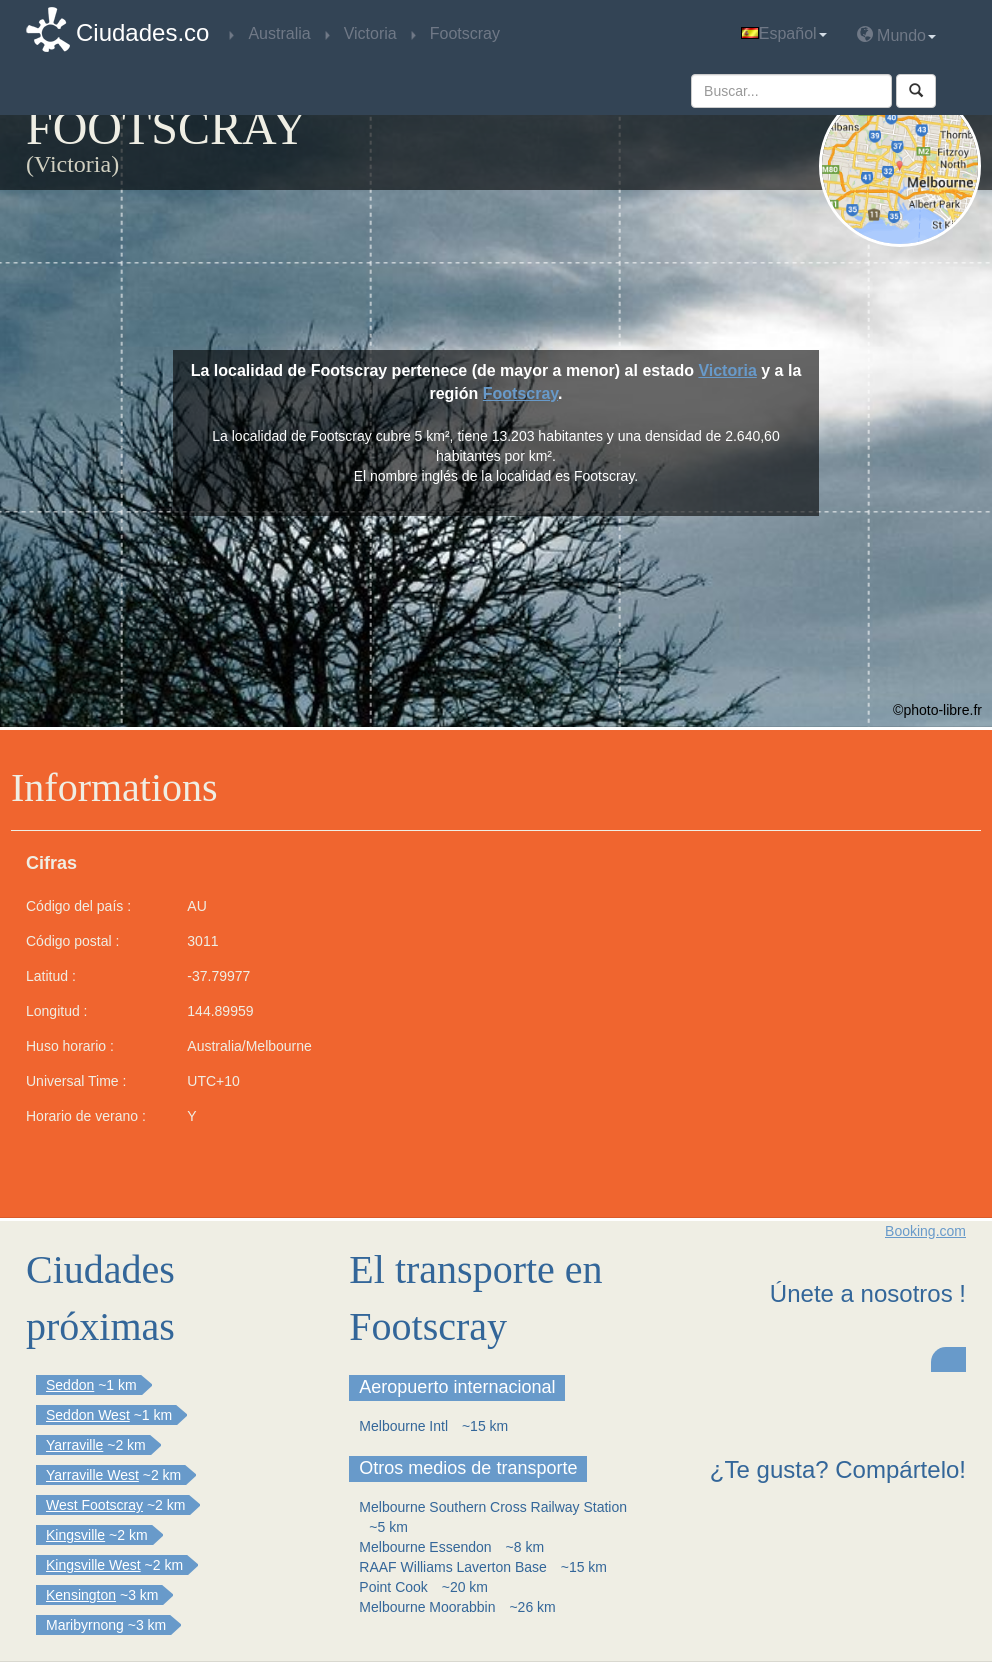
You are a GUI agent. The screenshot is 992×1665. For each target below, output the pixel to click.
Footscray (520, 393)
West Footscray (94, 1505)
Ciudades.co (142, 32)
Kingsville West (93, 1565)
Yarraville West (92, 1475)
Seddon (70, 1385)
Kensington (81, 1595)
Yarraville (74, 1445)
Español (784, 33)
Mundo (896, 34)
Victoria (727, 370)
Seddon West (88, 1415)
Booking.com (925, 1231)
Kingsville (75, 1535)
